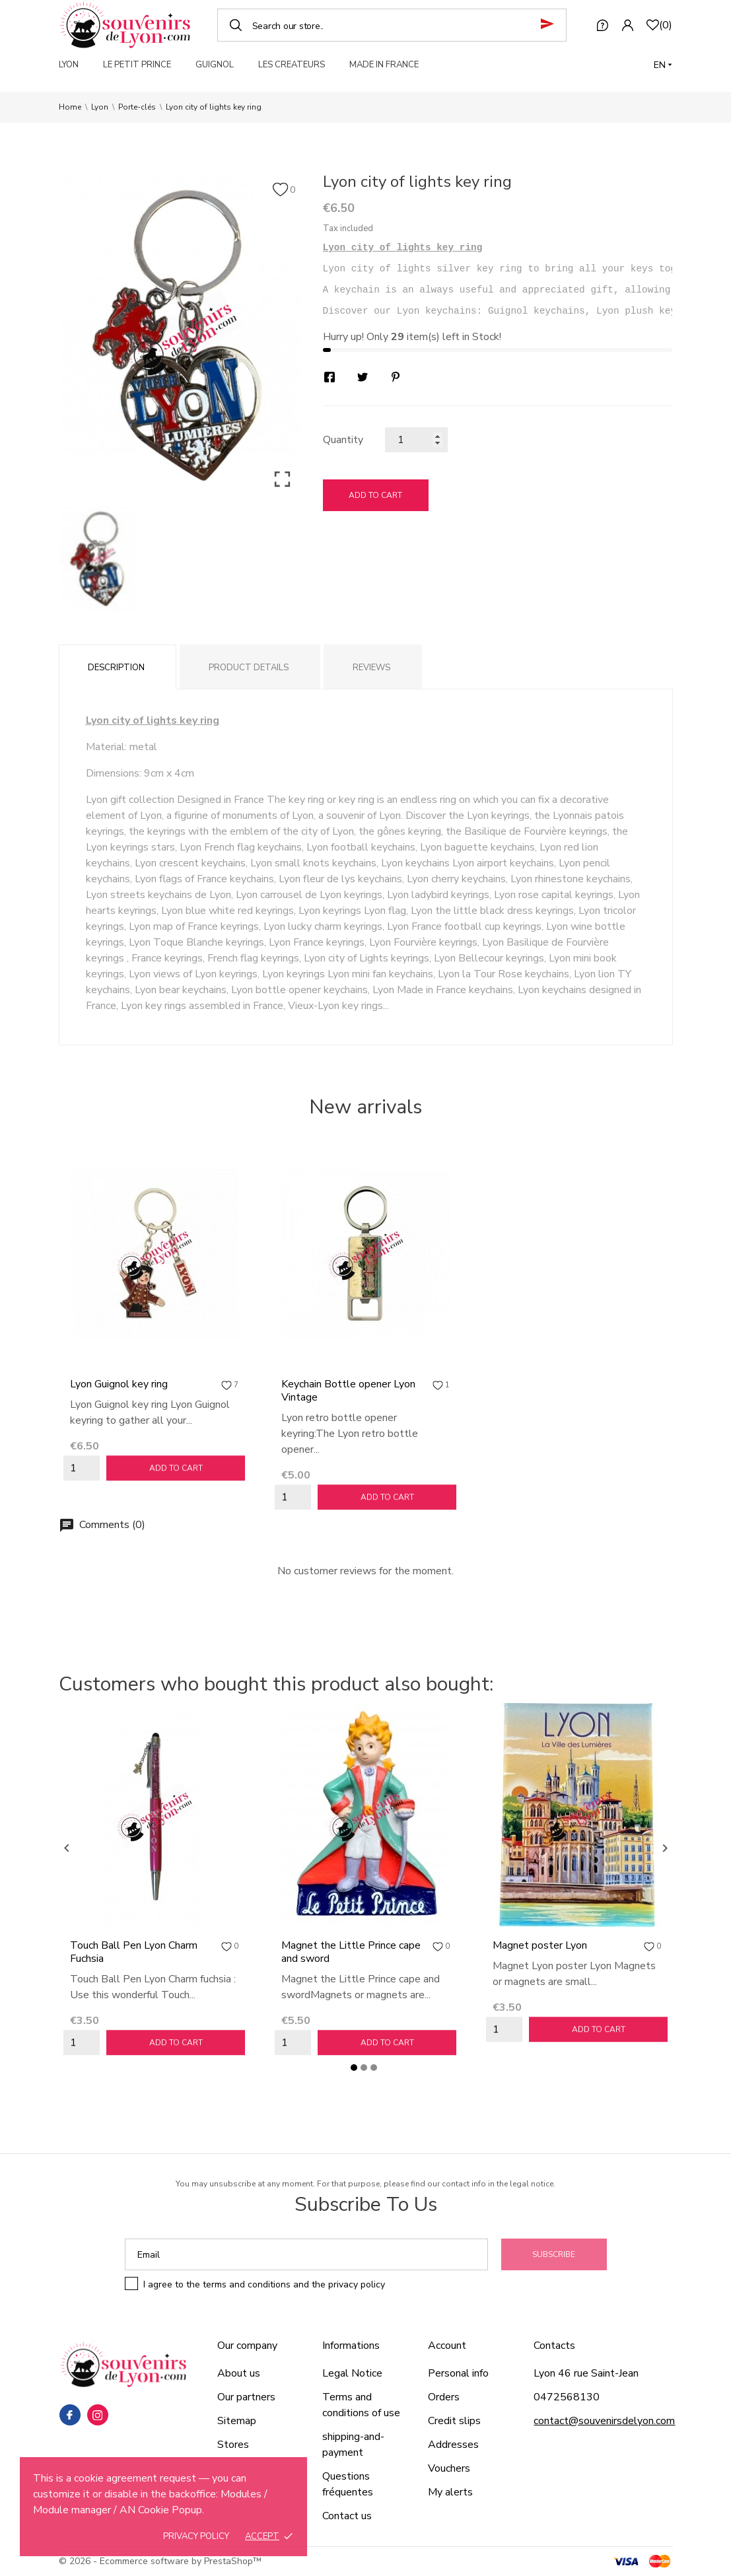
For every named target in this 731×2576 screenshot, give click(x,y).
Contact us (347, 2516)
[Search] (392, 25)
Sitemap (236, 2421)
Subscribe (553, 2254)
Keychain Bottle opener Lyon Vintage (348, 1391)
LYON (69, 65)
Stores (233, 2444)
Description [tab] (116, 668)
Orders (444, 2397)
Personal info (458, 2373)
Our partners (246, 2397)
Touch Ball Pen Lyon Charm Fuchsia (133, 1952)
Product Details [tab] (249, 668)
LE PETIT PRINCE (137, 65)
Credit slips (454, 2421)
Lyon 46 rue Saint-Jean (586, 2373)
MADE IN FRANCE (384, 65)
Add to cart (375, 495)
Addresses (453, 2444)
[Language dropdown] (663, 65)
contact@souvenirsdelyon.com (604, 2421)
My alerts (450, 2492)
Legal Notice (352, 2373)
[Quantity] (416, 439)
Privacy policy (196, 2536)
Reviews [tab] (371, 668)
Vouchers (449, 2468)
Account (447, 2345)
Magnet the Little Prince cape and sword (351, 1952)
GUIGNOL (214, 65)
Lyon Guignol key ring (119, 1384)
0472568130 (567, 2397)
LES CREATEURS (291, 65)
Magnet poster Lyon (540, 1945)
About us (238, 2373)
